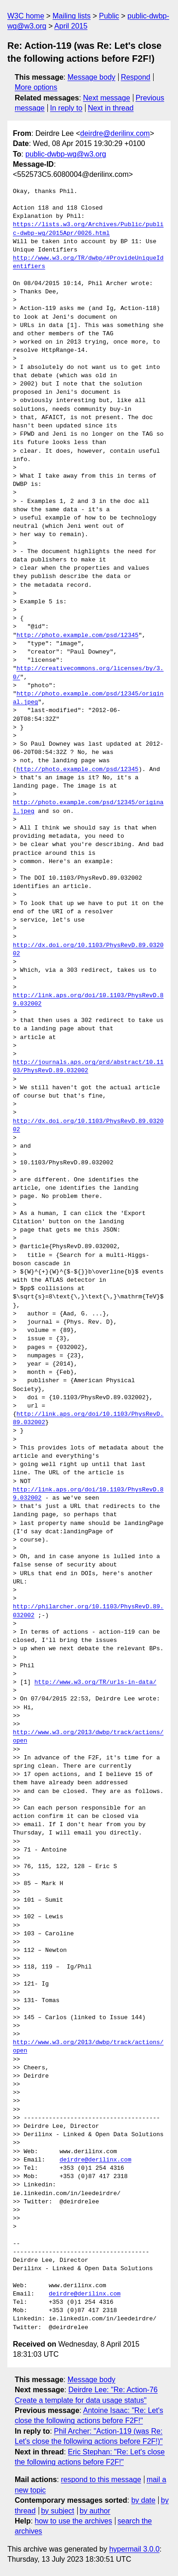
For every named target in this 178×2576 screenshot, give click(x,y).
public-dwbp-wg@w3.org (65, 154)
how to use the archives (73, 2521)
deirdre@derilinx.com (114, 133)
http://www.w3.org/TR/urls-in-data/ (95, 1682)
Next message (106, 98)
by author (95, 2511)
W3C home (25, 16)
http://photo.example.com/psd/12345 (77, 635)
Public (109, 16)
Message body (91, 77)
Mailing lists (71, 16)
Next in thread (111, 108)
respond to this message (101, 2479)
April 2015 (70, 26)
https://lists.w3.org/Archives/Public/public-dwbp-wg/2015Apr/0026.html (88, 229)
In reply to (66, 108)
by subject (57, 2511)
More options (36, 87)
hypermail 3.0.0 (134, 2549)
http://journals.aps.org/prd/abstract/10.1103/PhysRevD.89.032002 (88, 1066)
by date (143, 2500)
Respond (135, 77)
